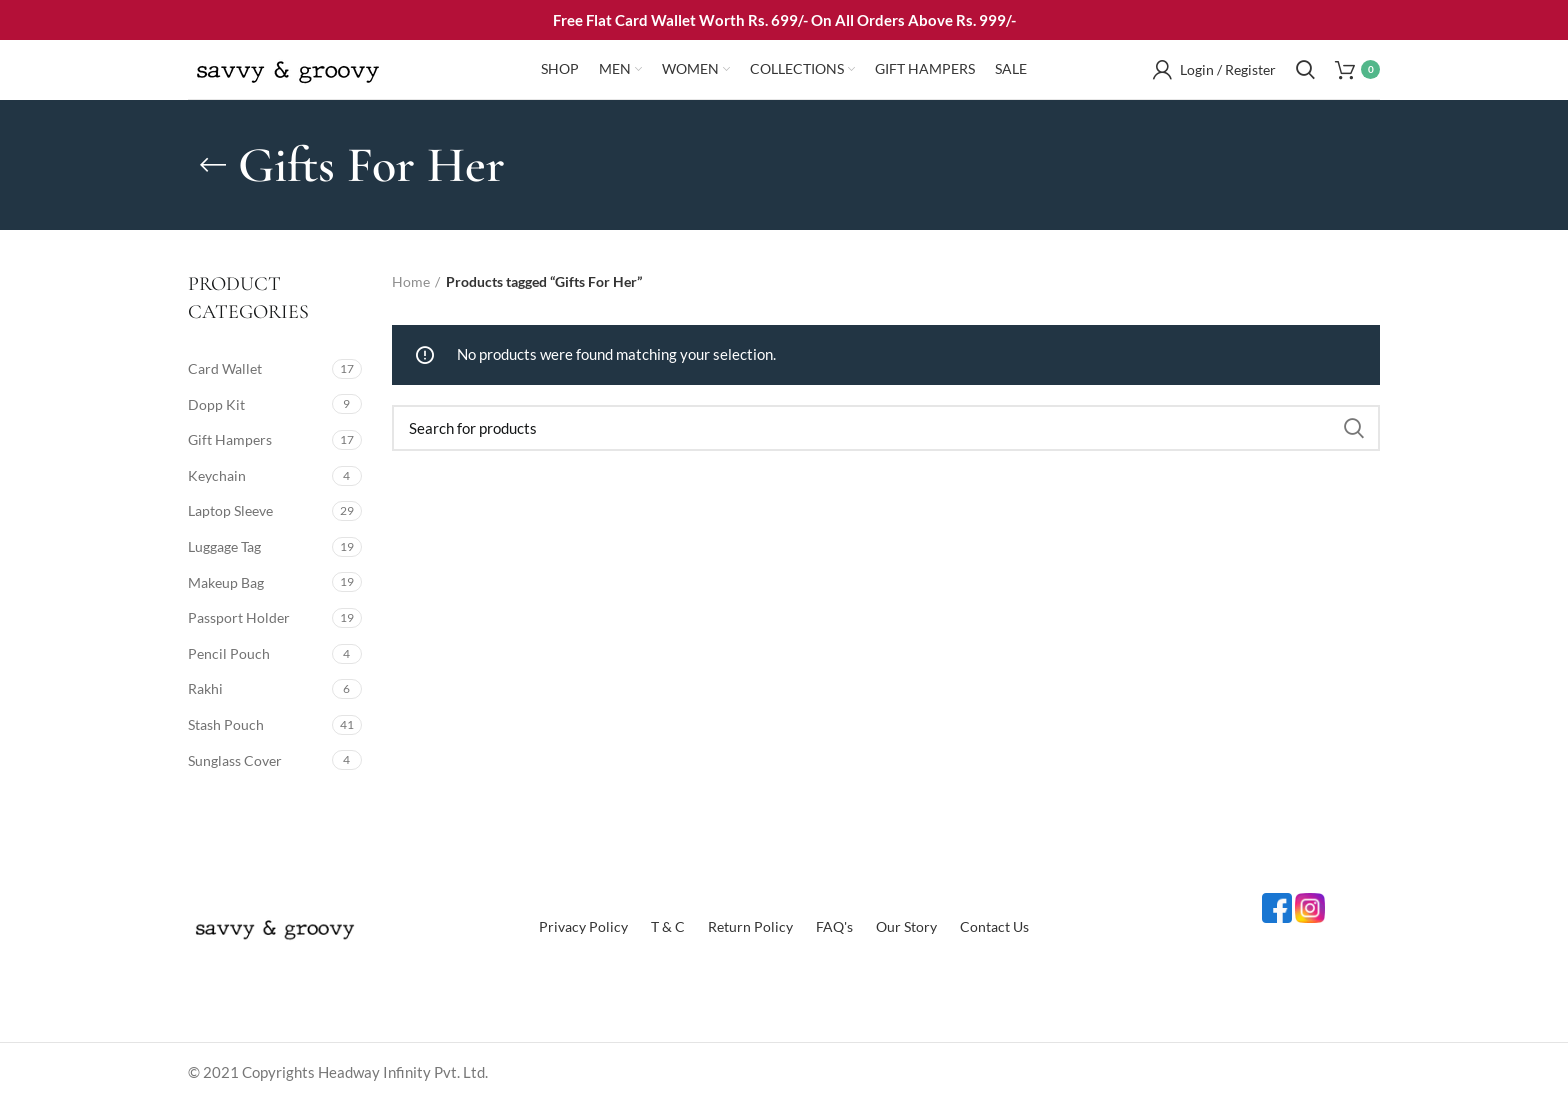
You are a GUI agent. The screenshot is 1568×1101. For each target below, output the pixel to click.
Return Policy (750, 926)
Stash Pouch (226, 724)
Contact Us (994, 926)
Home (411, 281)
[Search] (886, 428)
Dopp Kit (216, 404)
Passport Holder (239, 617)
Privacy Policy (583, 926)
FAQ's (834, 926)
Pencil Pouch (229, 653)
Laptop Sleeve (230, 510)
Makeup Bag (226, 582)
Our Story (906, 926)
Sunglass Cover (235, 760)
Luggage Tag (224, 546)
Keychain (217, 475)
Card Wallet (225, 368)
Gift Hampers (230, 439)
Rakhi (205, 688)
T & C (668, 926)
